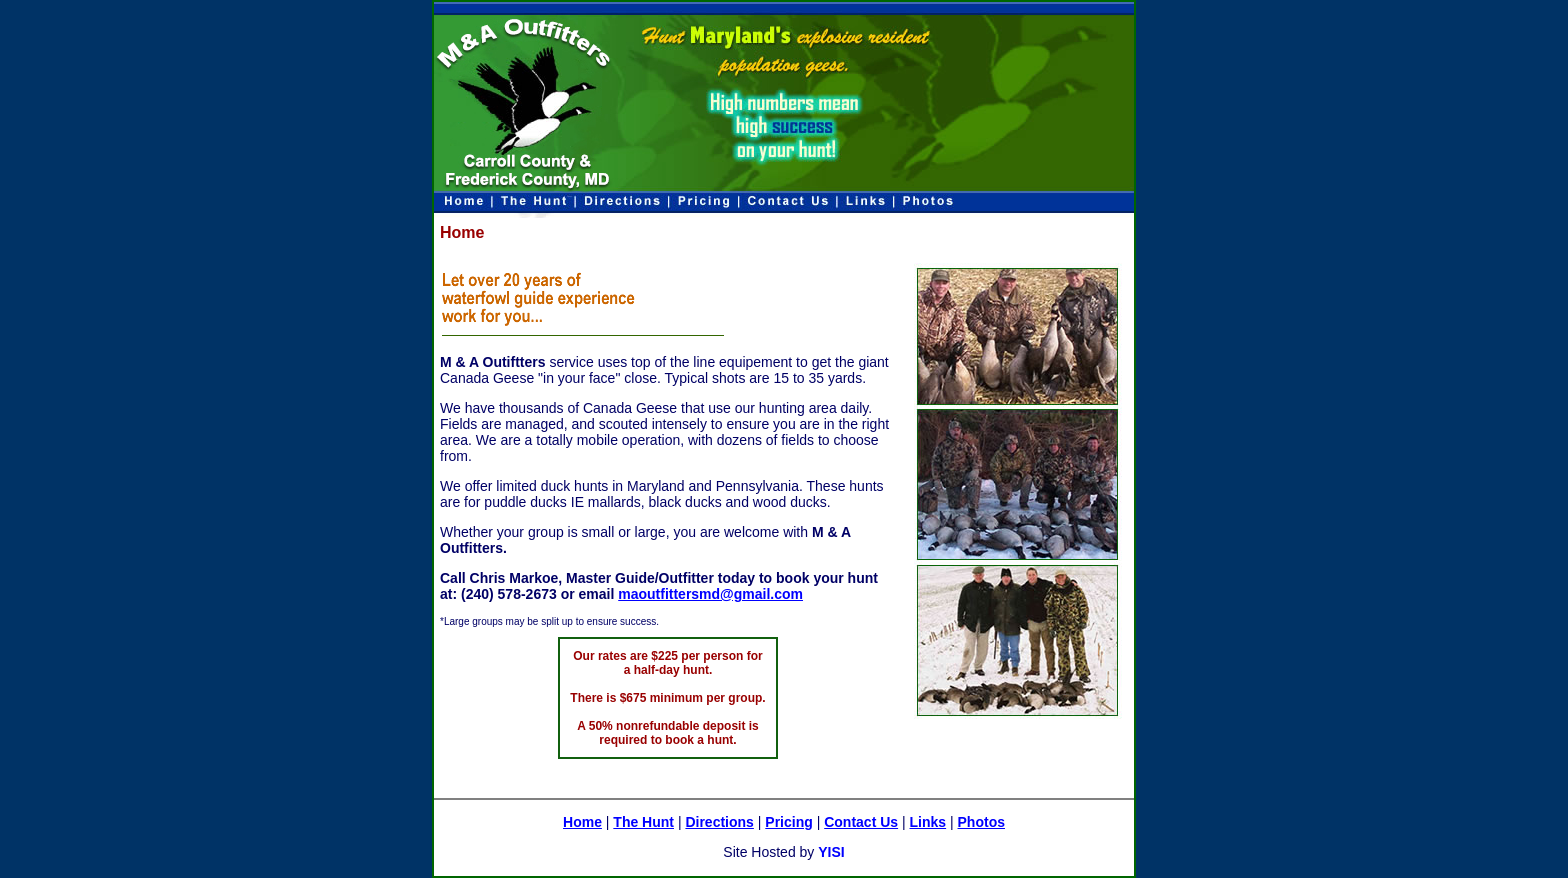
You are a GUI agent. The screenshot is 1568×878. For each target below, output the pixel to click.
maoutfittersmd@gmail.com (710, 594)
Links (928, 822)
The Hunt (643, 822)
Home (582, 822)
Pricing (788, 822)
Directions (719, 822)
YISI (831, 852)
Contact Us (861, 822)
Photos (981, 822)
